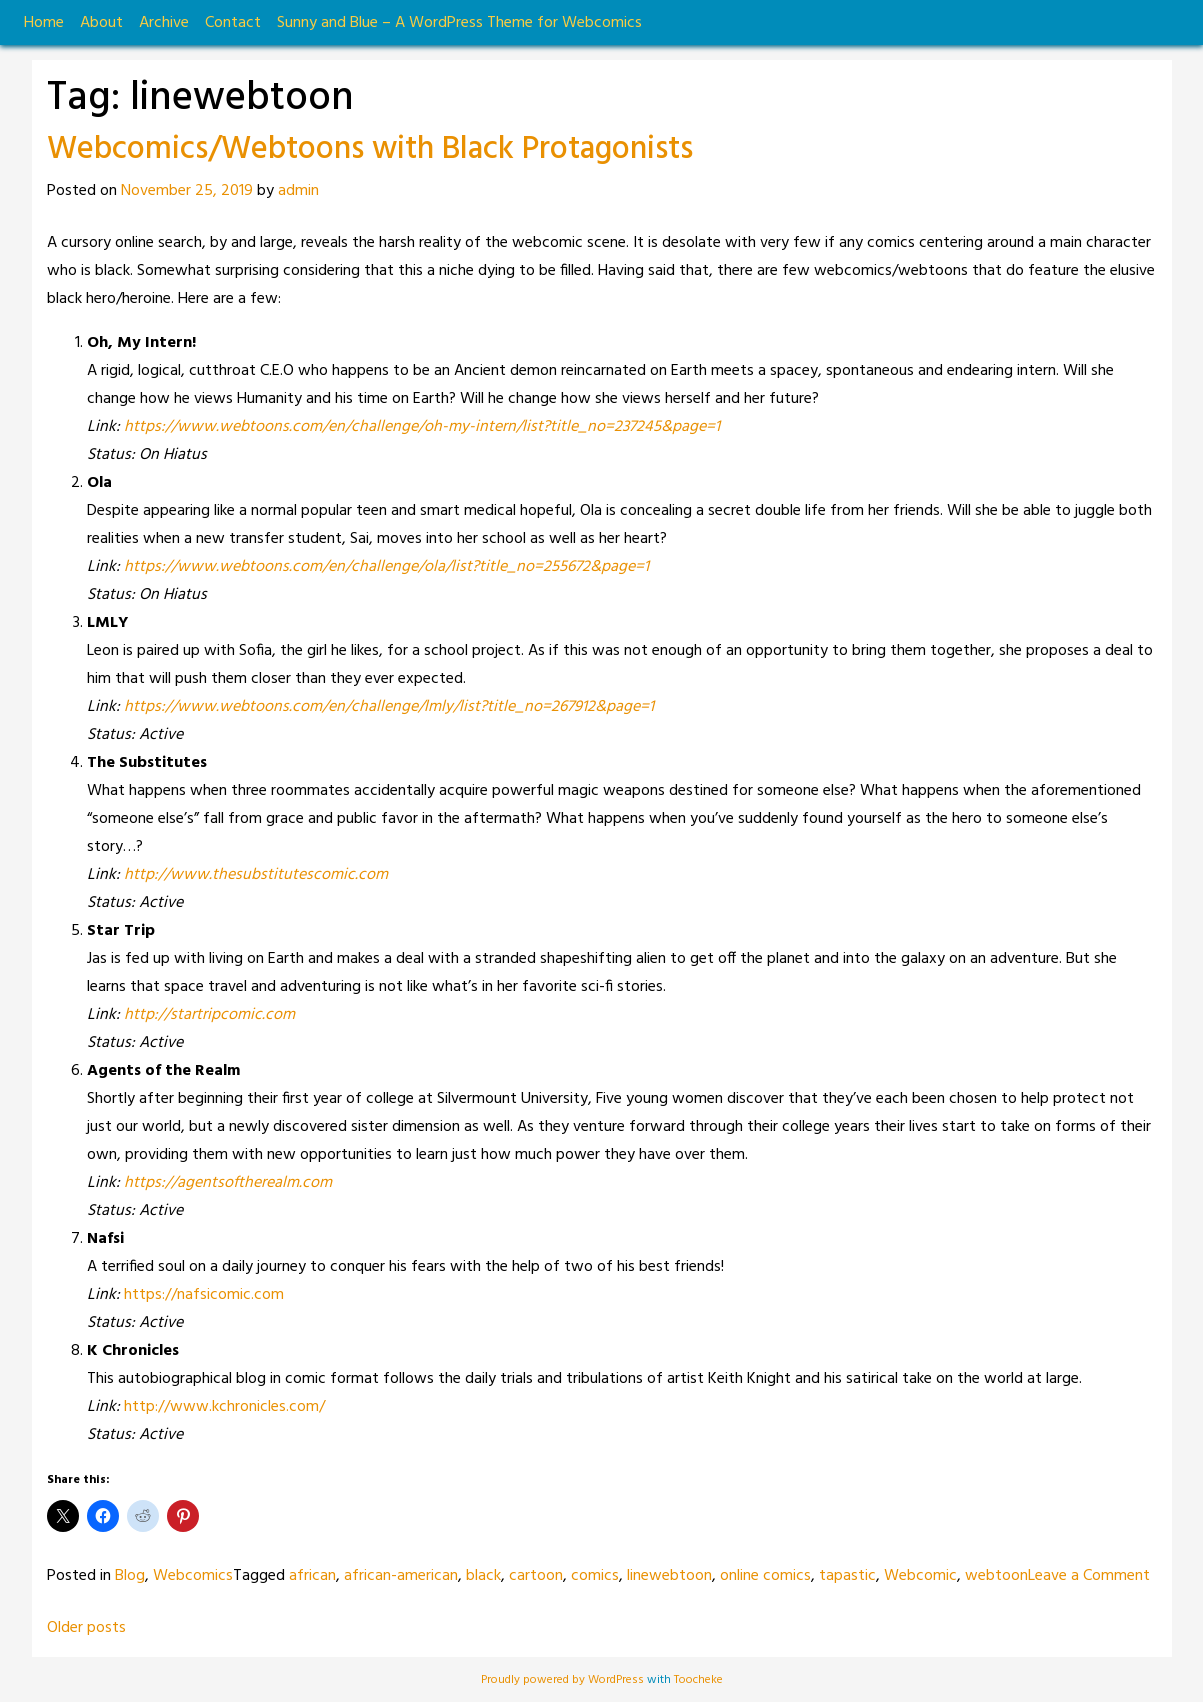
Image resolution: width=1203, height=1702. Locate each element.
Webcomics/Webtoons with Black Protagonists (370, 149)
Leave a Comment (1089, 1576)
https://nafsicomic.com (204, 1295)
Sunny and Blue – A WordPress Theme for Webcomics (459, 23)
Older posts (86, 1628)
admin (298, 191)
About (101, 23)
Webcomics (193, 1576)
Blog (130, 1576)
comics (595, 1576)
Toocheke (698, 1680)
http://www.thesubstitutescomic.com (256, 875)
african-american (401, 1576)
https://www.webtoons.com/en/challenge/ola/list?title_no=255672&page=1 (386, 567)
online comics (765, 1576)
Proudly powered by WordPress (564, 1680)
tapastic (847, 1576)
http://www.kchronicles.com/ (224, 1407)
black (483, 1576)
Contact (233, 23)
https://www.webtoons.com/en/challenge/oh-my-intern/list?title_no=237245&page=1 (422, 427)
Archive (164, 23)
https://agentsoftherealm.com (228, 1183)
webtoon (996, 1576)
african (312, 1576)
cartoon (536, 1576)
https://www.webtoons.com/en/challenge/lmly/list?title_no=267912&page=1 (389, 707)
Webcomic (920, 1576)
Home (44, 23)
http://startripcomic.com (209, 1015)
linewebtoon (669, 1576)
